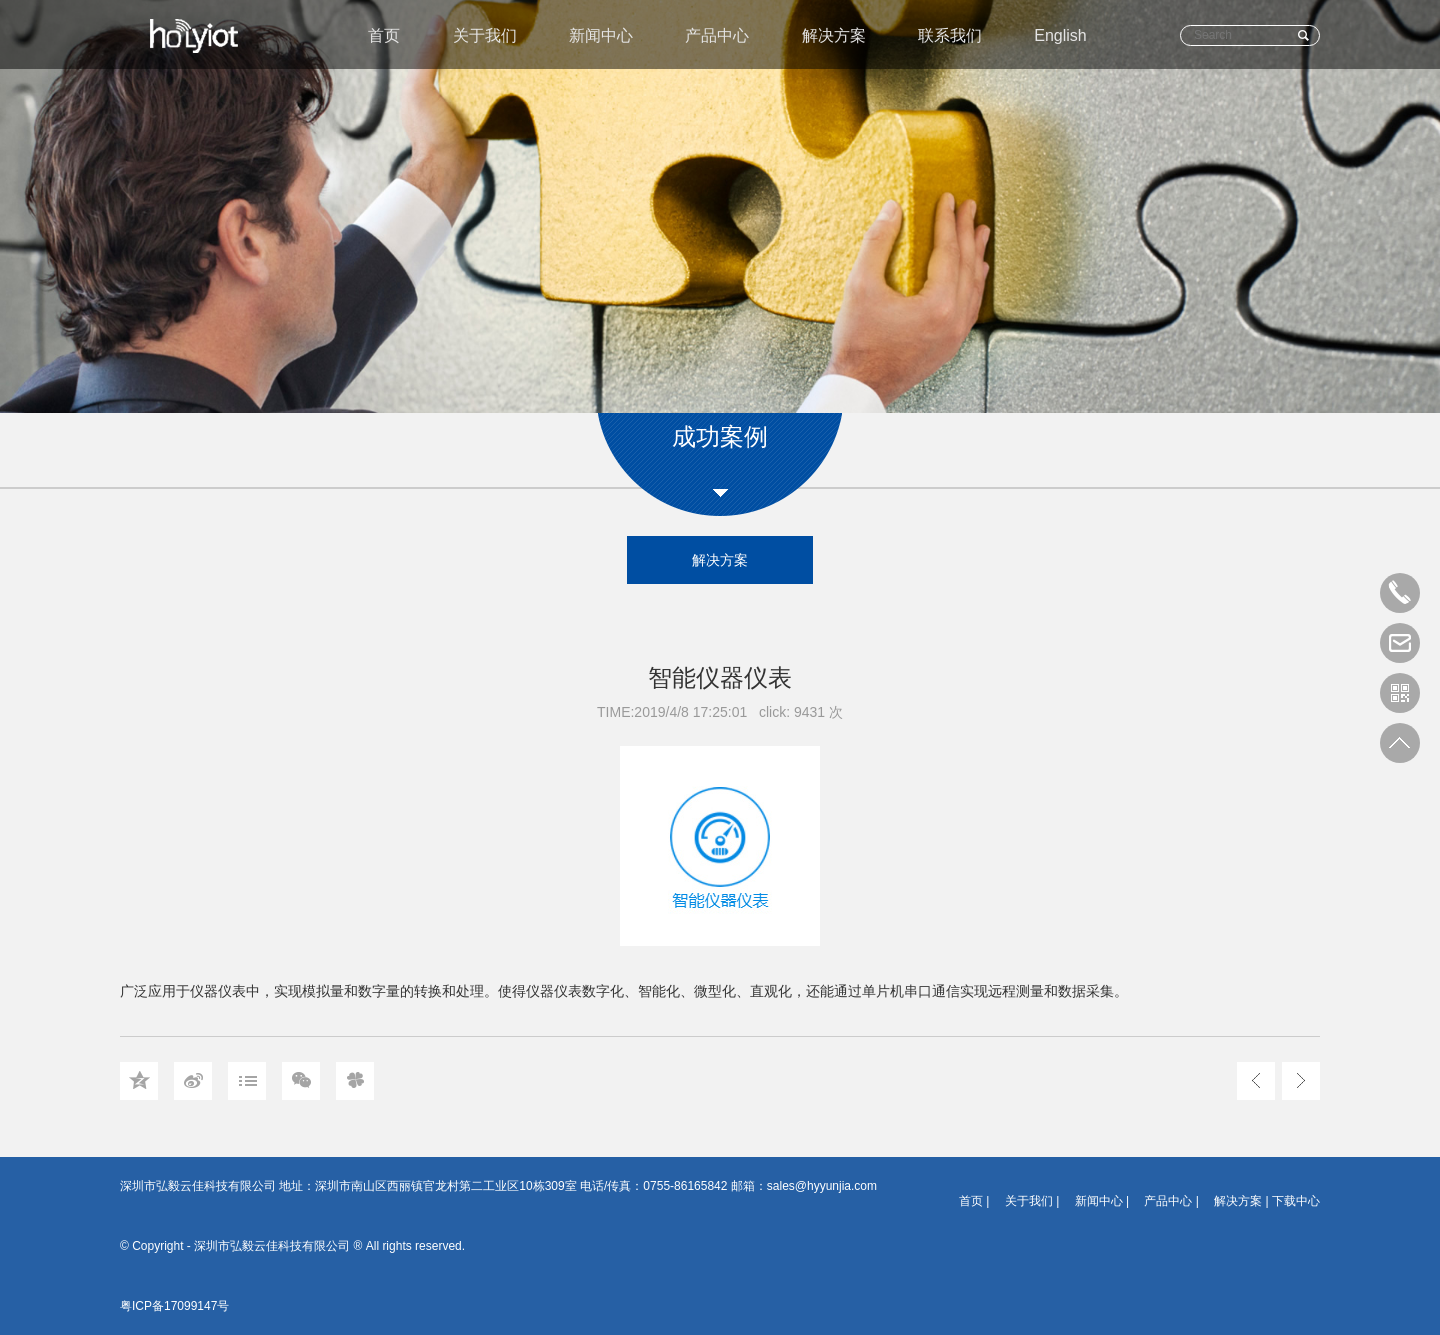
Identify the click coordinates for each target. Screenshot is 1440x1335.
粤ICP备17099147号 (174, 1306)
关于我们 (485, 35)
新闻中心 (601, 35)
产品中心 (717, 35)
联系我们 (950, 35)
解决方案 (834, 35)
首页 (384, 35)
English (1060, 35)
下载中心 (1296, 1201)
